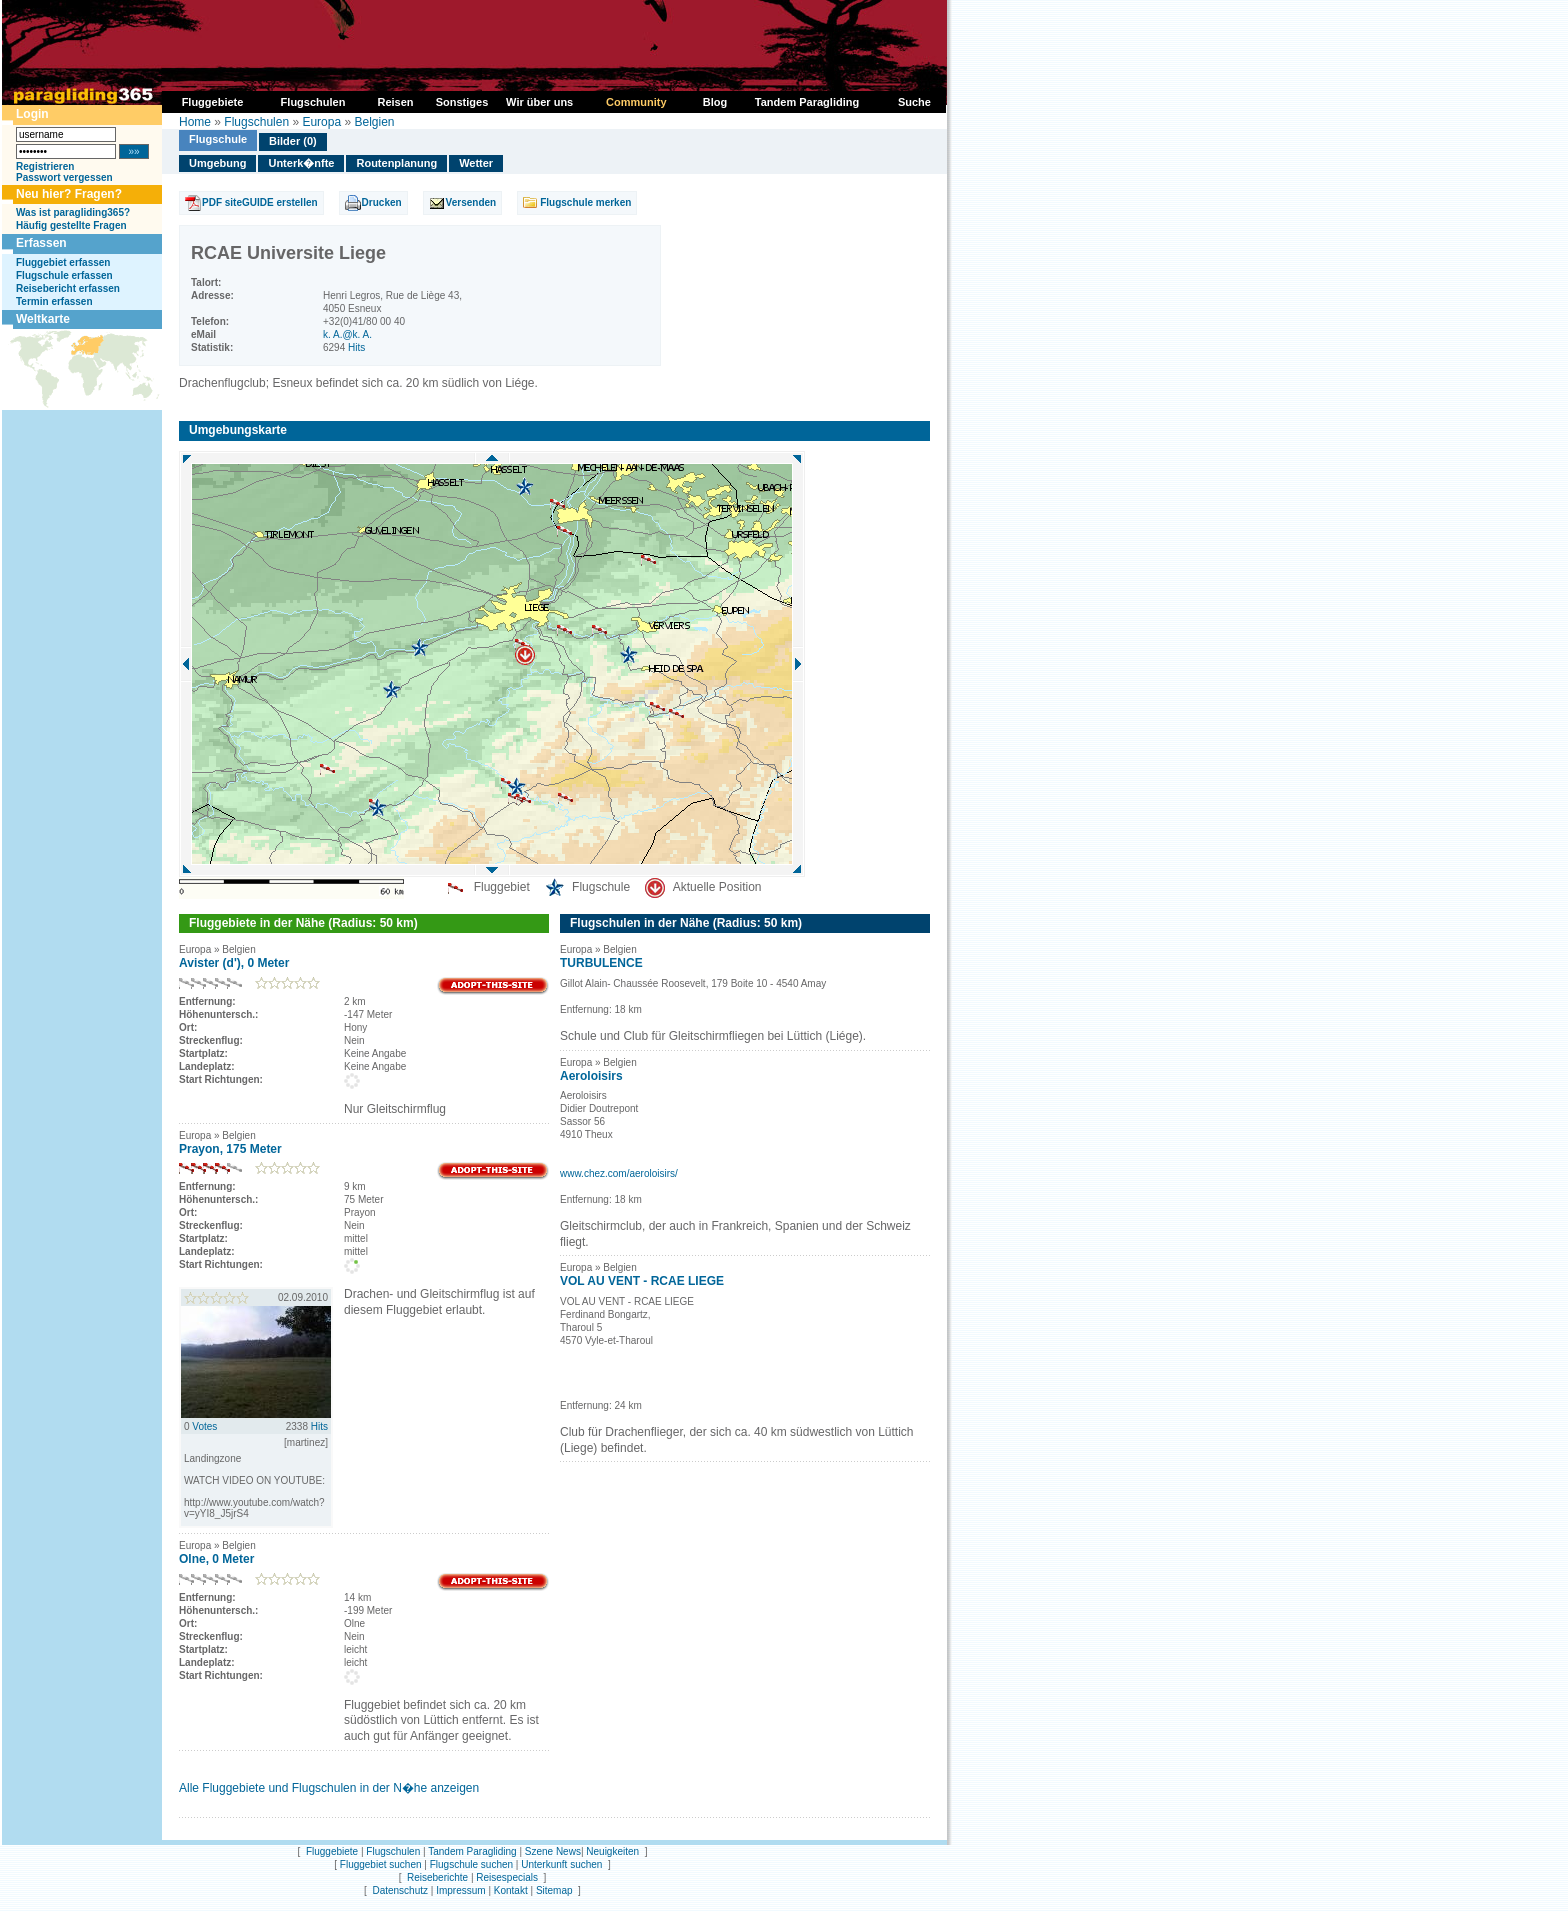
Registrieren (45, 166)
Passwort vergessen (64, 177)
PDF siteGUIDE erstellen (260, 202)
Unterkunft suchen (561, 1864)
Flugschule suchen (471, 1864)
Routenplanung (396, 163)
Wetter (476, 163)
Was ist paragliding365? (73, 212)
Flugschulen (256, 122)
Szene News (553, 1851)
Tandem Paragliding (472, 1851)
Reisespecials (507, 1877)
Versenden (471, 202)
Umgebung (217, 163)
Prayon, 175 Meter (230, 1149)
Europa (321, 122)
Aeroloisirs (591, 1076)
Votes (204, 1426)
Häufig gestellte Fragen (71, 225)
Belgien (374, 122)
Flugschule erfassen (64, 275)
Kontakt (511, 1890)
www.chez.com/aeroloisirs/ (619, 1173)
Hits (356, 347)
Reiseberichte (437, 1877)
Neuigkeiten (612, 1851)
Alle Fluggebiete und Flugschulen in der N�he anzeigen (329, 1788)
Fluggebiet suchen (381, 1864)
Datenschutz (400, 1890)
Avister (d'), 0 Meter (234, 963)
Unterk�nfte (301, 163)
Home (195, 122)
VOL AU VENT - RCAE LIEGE (642, 1281)
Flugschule (218, 139)
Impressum (460, 1890)
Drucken (382, 202)
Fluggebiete (332, 1851)
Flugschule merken (585, 202)
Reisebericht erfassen (68, 288)
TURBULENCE (601, 963)
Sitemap (554, 1890)
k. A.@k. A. (347, 334)
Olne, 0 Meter (216, 1559)
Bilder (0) (293, 141)
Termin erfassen (54, 301)
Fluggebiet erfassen (63, 262)
